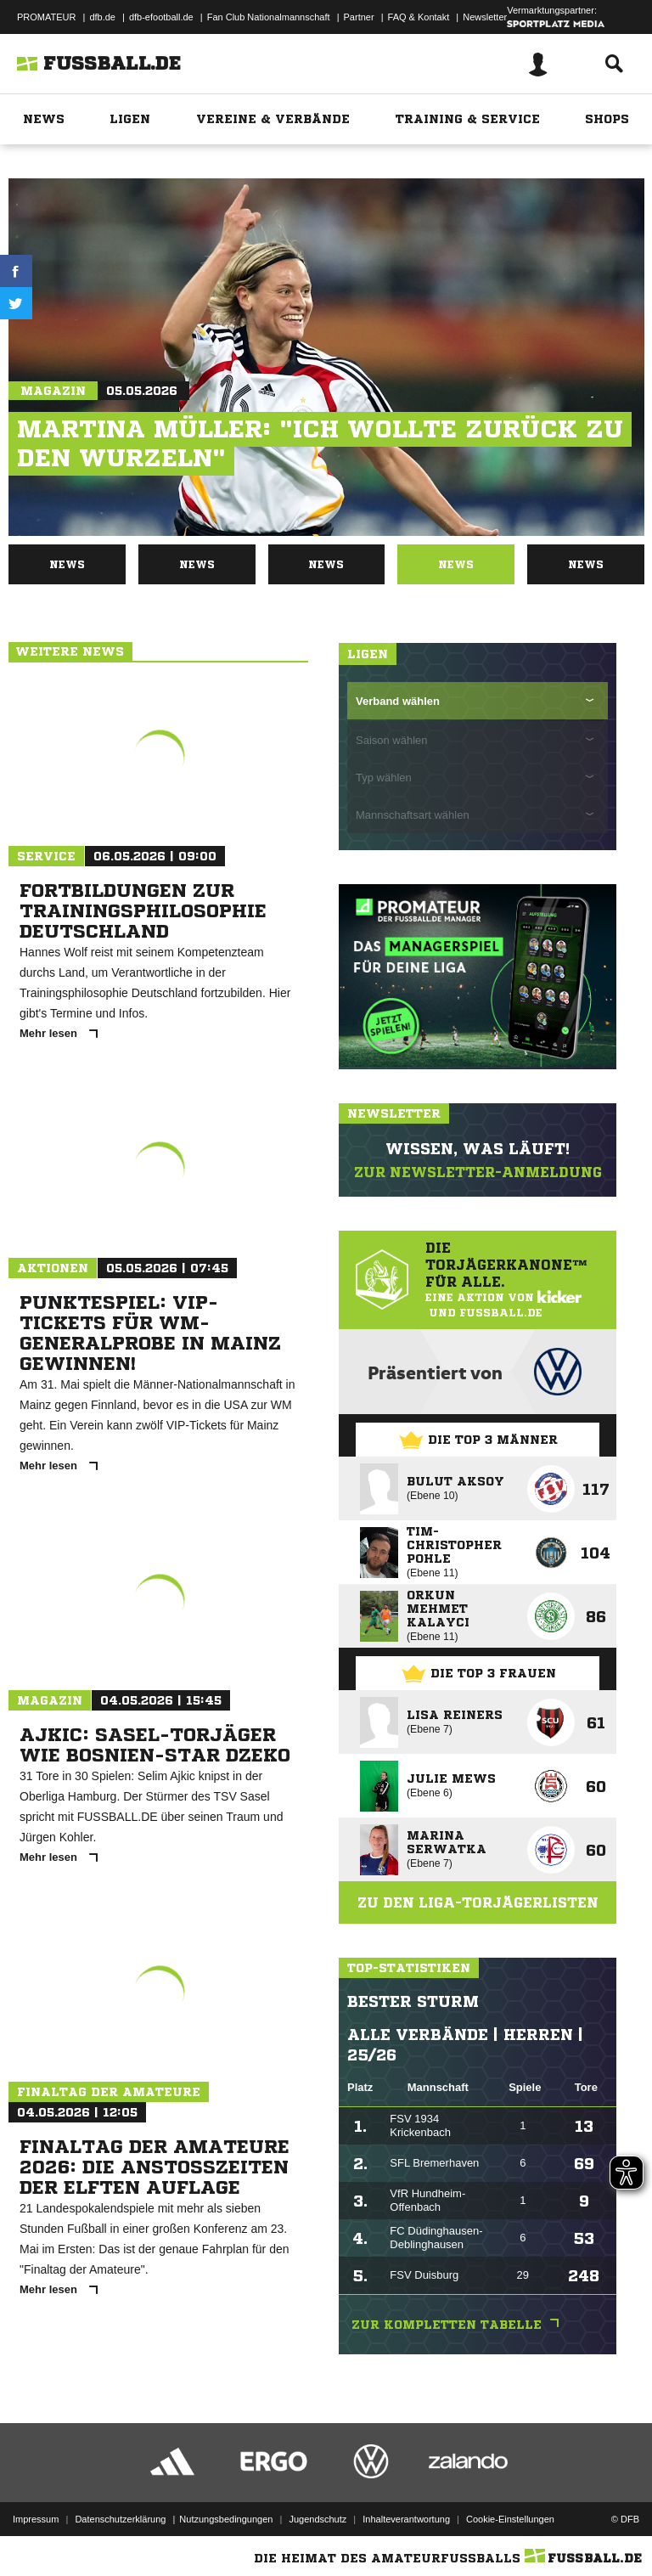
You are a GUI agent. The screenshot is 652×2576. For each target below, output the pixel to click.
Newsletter (485, 17)
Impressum (36, 2519)
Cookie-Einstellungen (510, 2519)
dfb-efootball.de (161, 17)
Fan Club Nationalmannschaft (268, 17)
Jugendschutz (317, 2519)
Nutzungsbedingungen (226, 2519)
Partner (359, 17)
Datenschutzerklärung (120, 2519)
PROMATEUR (46, 17)
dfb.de (102, 17)
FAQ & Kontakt (419, 17)
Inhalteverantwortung (406, 2519)
